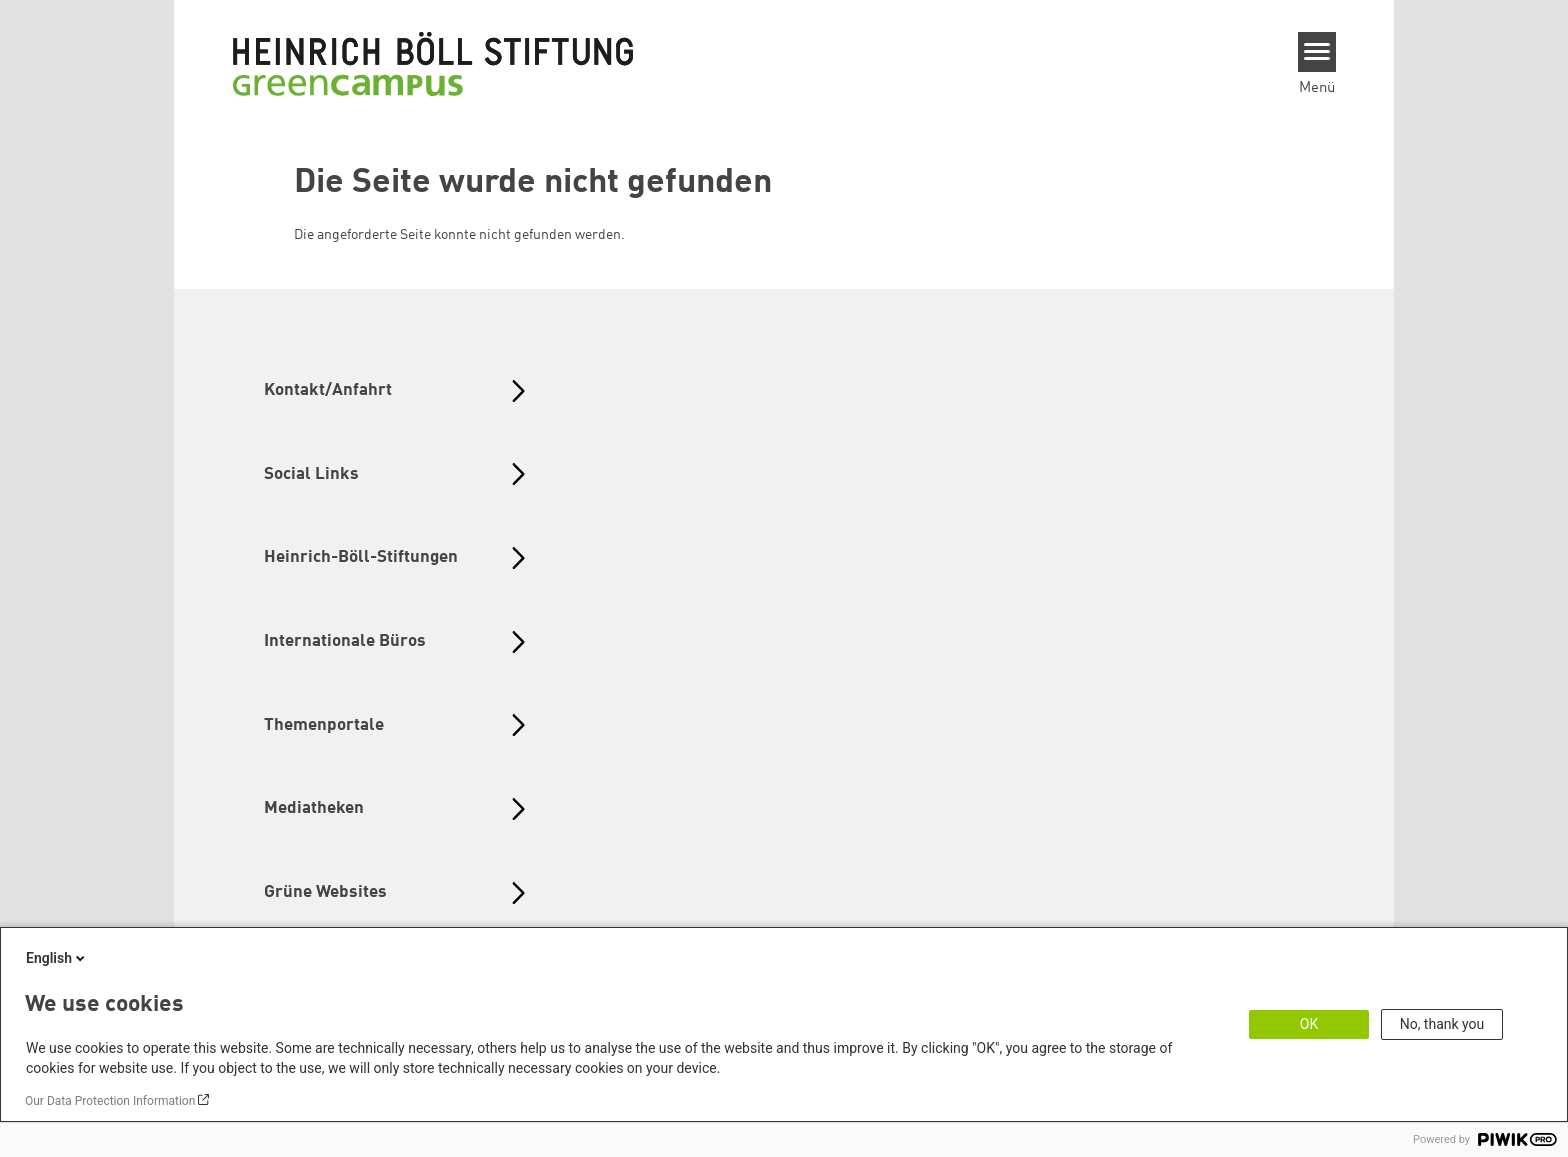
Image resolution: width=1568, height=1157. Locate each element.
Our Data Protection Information (110, 1101)
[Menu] (1317, 52)
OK (1309, 1024)
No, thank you (1442, 1024)
